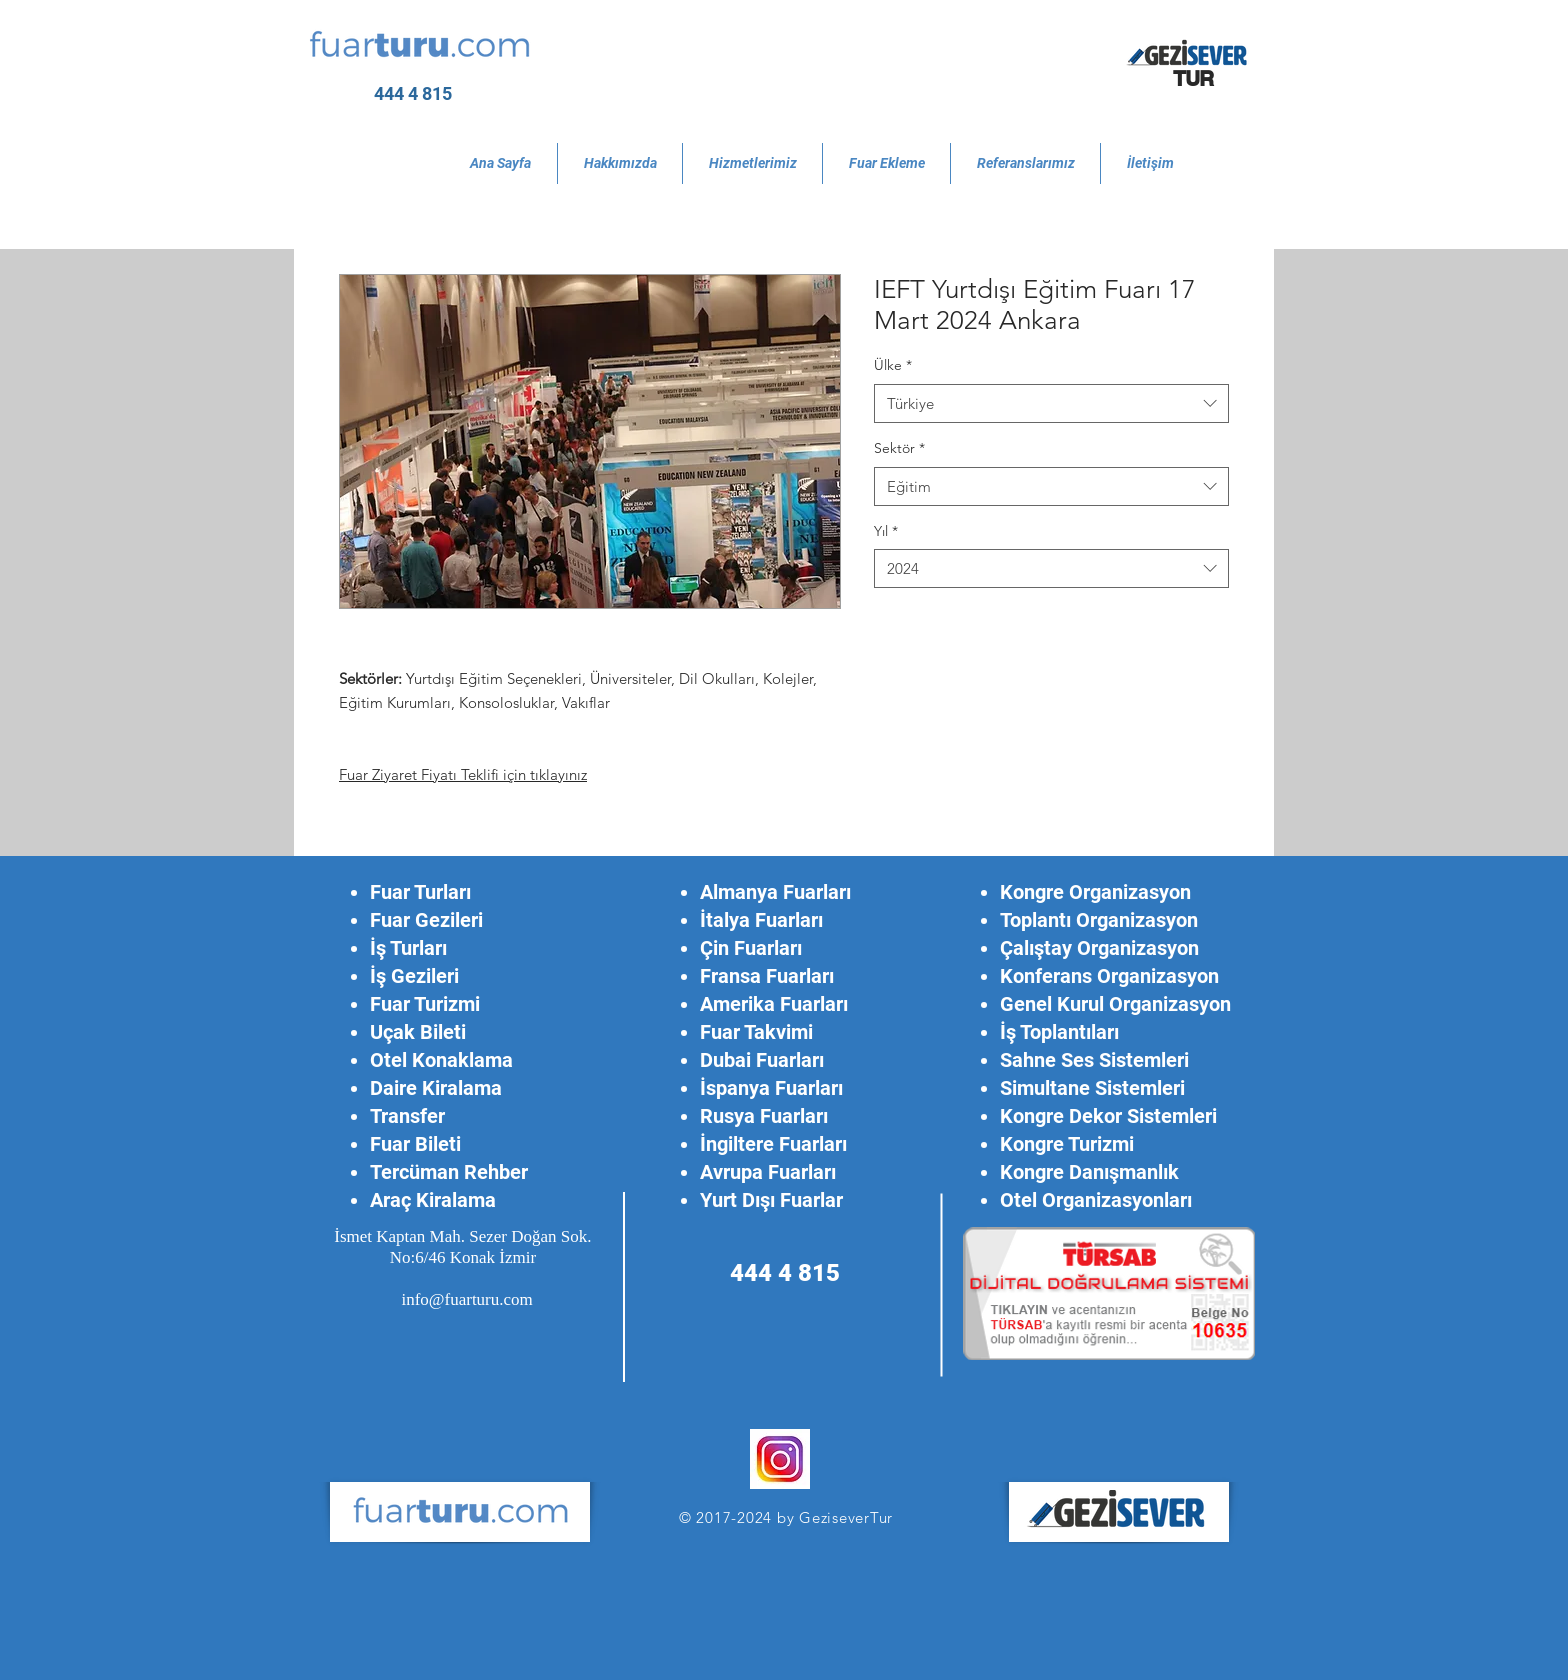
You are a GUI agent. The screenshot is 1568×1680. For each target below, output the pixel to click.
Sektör (899, 448)
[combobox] (1051, 403)
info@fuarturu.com (466, 1299)
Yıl (886, 531)
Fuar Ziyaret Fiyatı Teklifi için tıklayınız (463, 774)
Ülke (893, 365)
